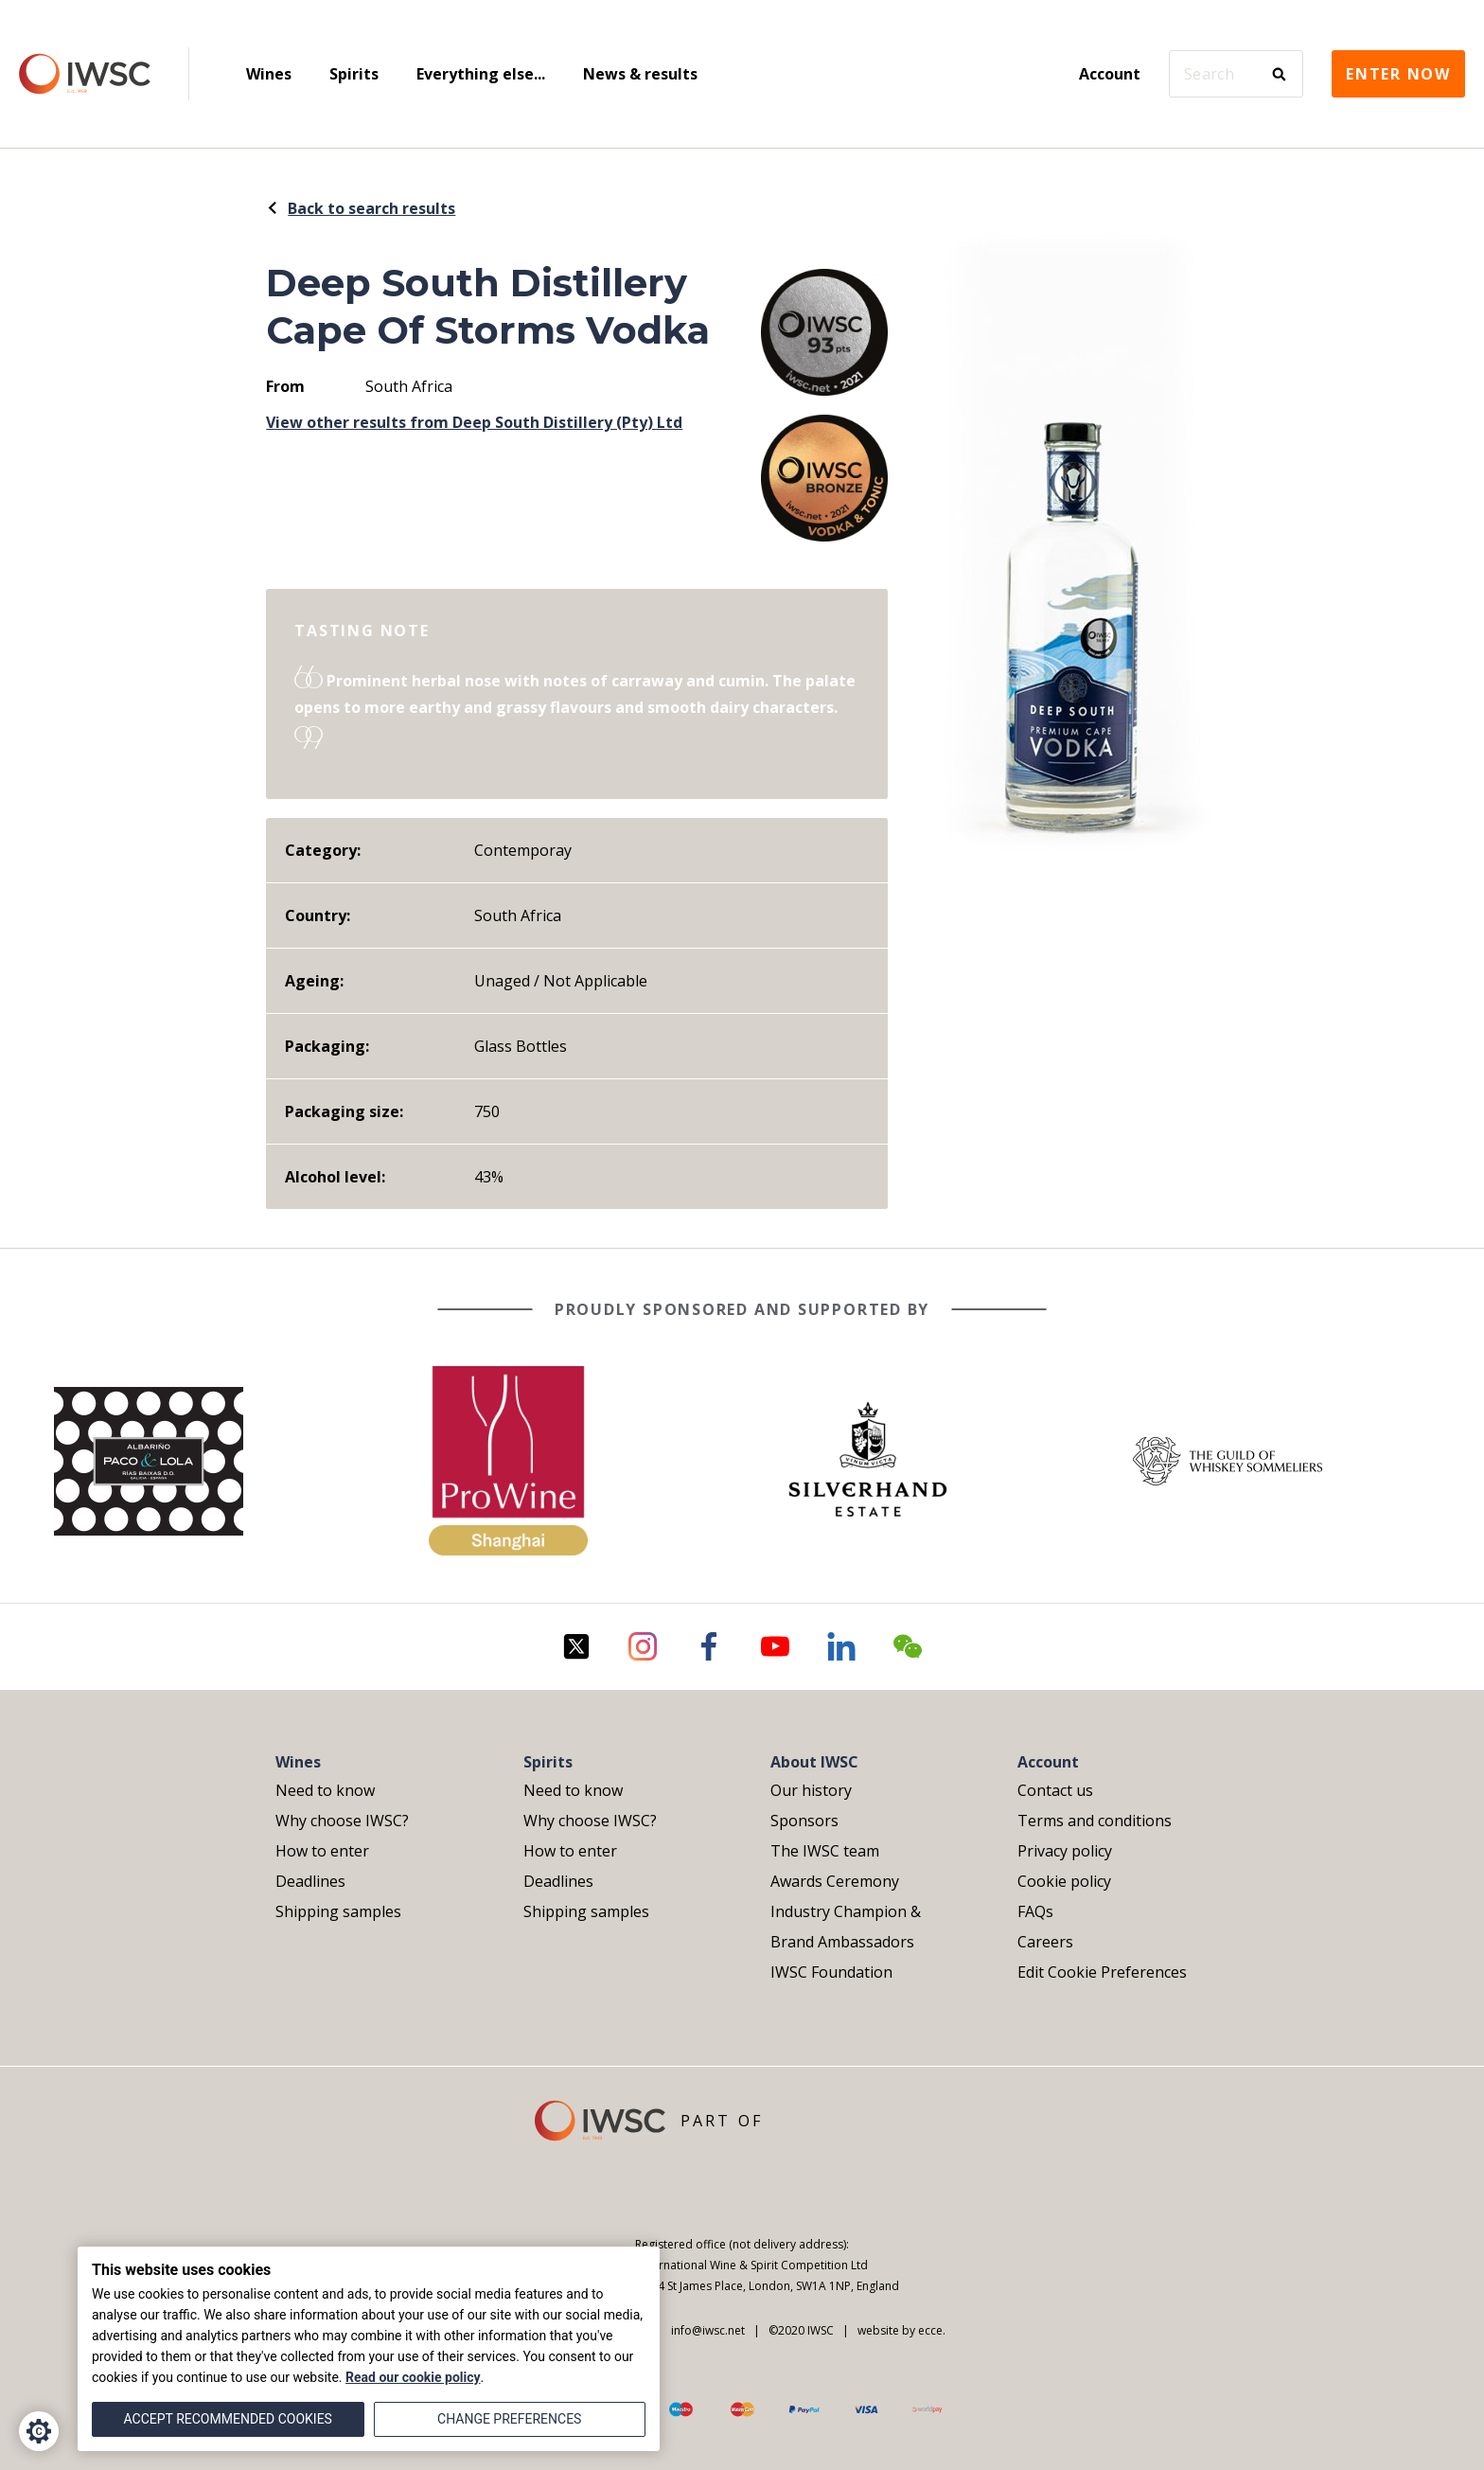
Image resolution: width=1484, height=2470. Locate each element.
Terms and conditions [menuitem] (1094, 1820)
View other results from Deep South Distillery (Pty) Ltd (474, 422)
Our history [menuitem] (811, 1790)
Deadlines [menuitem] (310, 1881)
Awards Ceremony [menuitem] (834, 1881)
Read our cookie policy (413, 2377)
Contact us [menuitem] (1055, 1790)
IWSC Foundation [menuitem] (831, 1972)
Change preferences (509, 2418)
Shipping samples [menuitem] (338, 1911)
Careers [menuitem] (1045, 1941)
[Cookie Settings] (39, 2431)
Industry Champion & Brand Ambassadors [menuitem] (845, 1926)
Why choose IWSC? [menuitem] (342, 1820)
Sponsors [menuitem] (804, 1820)
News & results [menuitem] (640, 73)
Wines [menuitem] (269, 73)
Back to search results (360, 208)
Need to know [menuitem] (325, 1790)
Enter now (1398, 73)
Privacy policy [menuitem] (1064, 1850)
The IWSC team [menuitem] (824, 1850)
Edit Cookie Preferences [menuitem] (1102, 1972)
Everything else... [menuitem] (480, 73)
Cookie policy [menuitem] (1064, 1881)
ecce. (931, 2330)
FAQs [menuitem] (1035, 1911)
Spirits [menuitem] (354, 73)
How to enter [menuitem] (322, 1850)
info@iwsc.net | (711, 2330)
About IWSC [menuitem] (814, 1761)
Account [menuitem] (1109, 73)
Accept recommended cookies (228, 2418)
